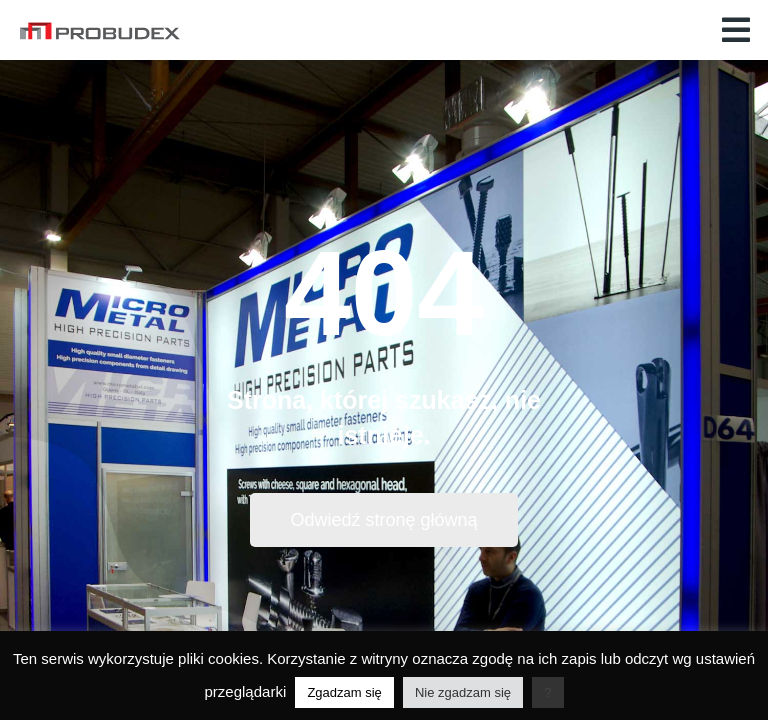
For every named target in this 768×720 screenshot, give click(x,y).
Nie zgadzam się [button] (463, 692)
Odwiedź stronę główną (383, 520)
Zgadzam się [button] (344, 692)
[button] (736, 30)
